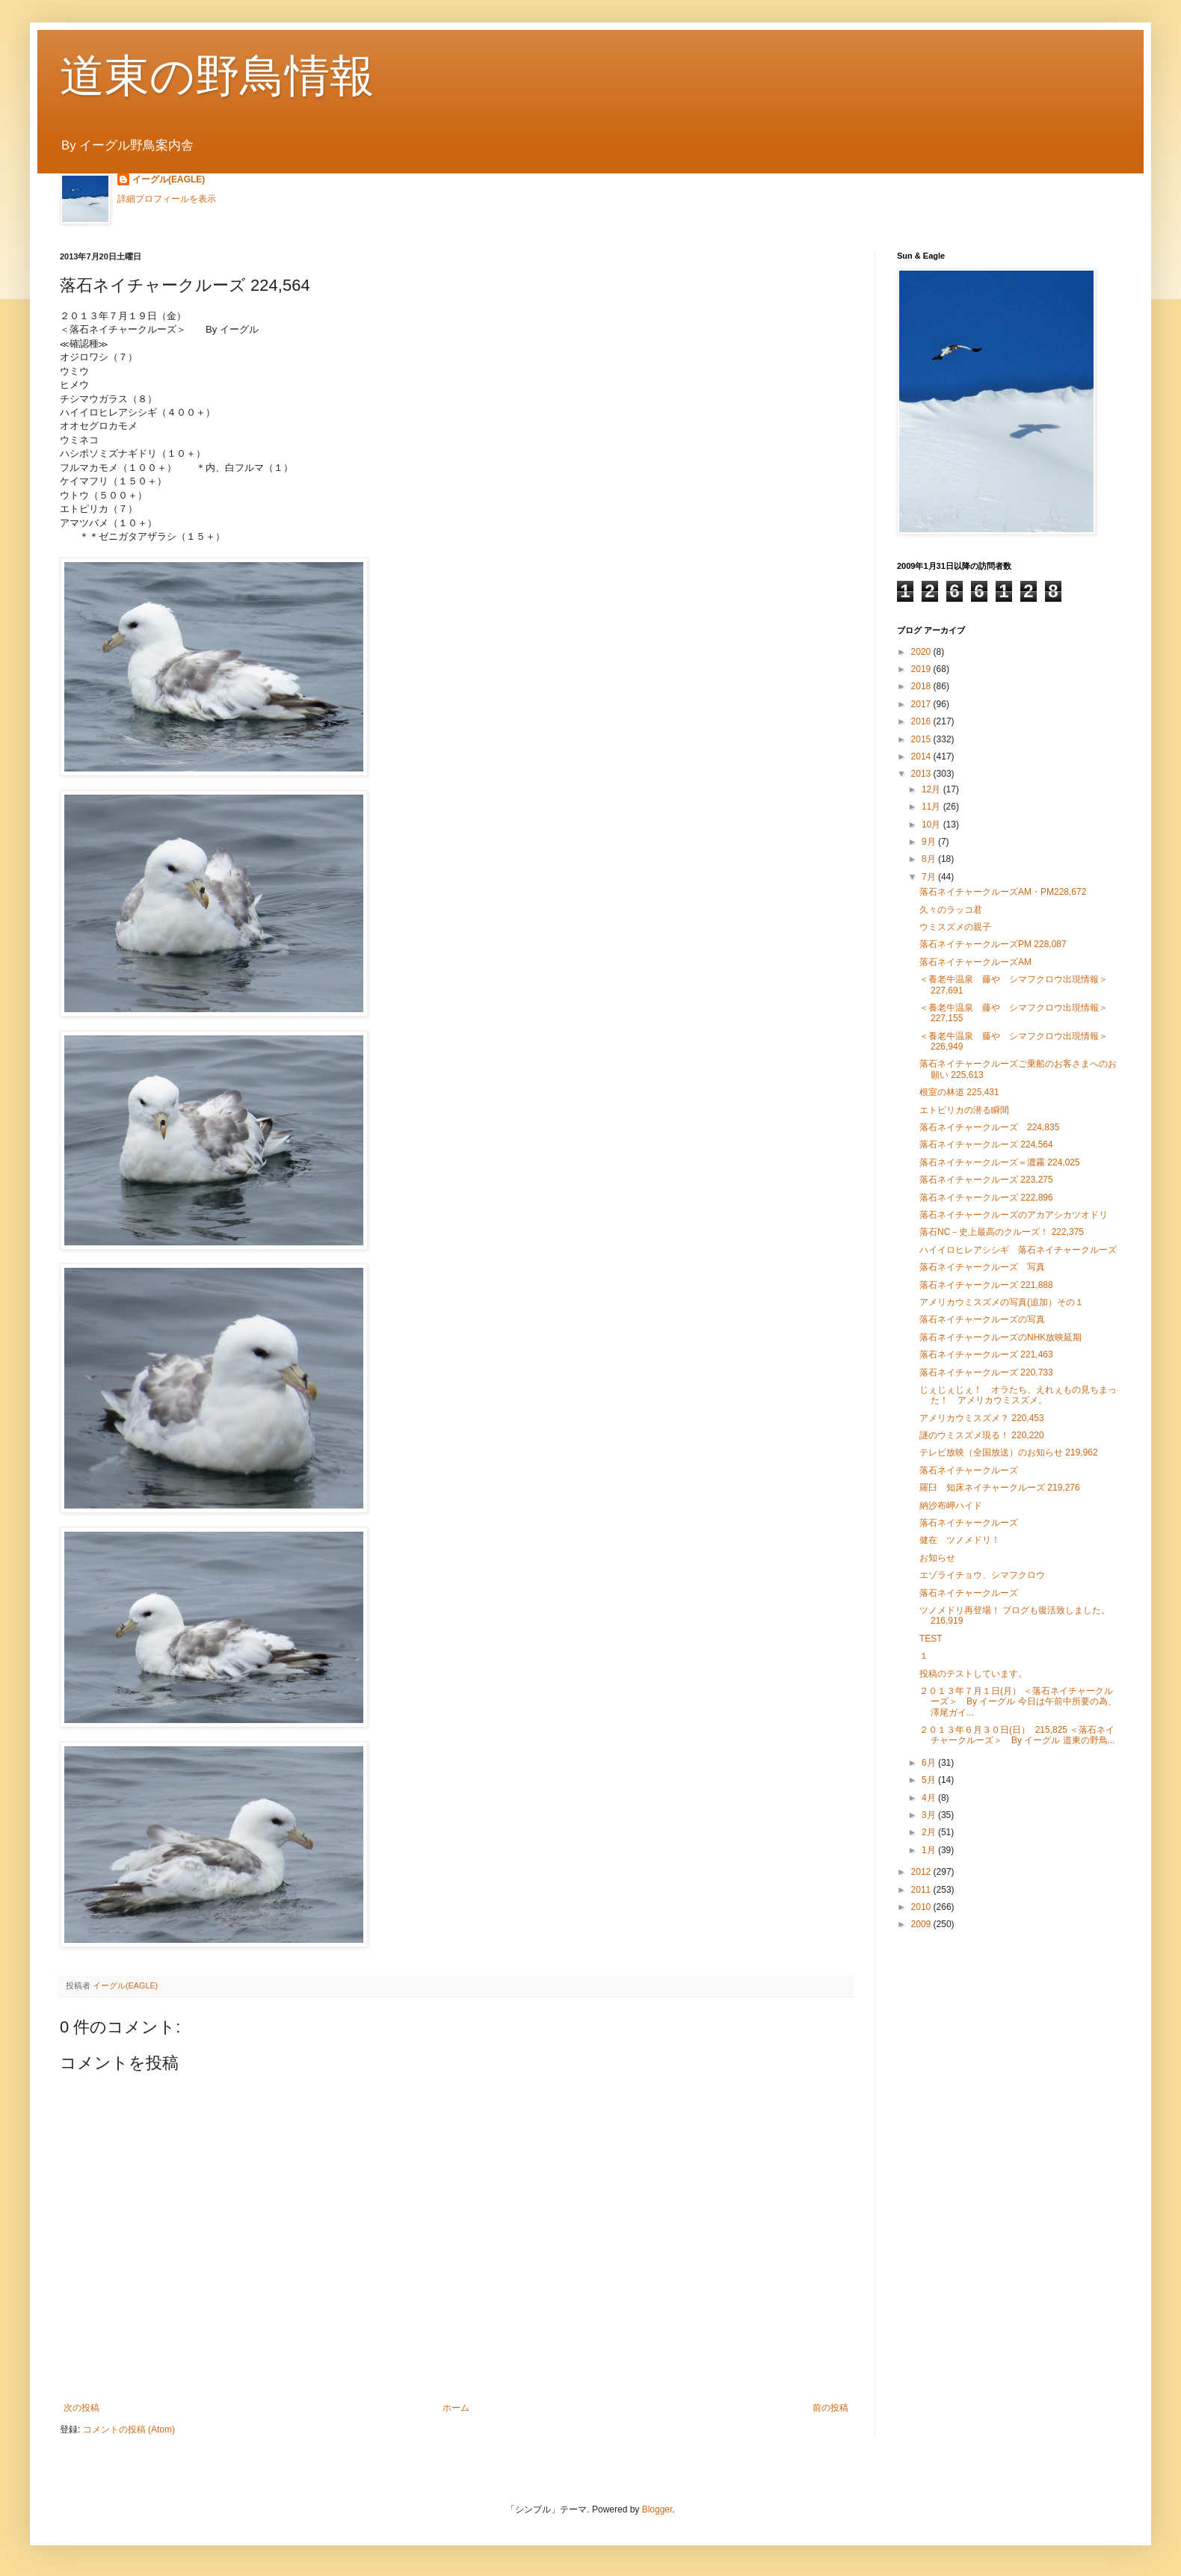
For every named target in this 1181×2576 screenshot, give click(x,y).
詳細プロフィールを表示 (166, 199)
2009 (922, 1924)
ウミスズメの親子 (955, 927)
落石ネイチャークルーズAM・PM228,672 (1002, 892)
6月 (930, 1762)
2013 (922, 773)
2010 (922, 1907)
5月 (930, 1780)
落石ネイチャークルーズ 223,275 (986, 1179)
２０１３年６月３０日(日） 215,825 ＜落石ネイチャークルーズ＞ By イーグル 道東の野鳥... (1017, 1735)
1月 (930, 1850)
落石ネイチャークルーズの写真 (982, 1319)
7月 (930, 877)
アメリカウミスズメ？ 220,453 (981, 1418)
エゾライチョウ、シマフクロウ (982, 1575)
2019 (922, 669)
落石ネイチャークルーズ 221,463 (986, 1354)
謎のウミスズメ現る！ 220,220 (981, 1435)
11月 (932, 806)
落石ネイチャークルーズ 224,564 (986, 1144)
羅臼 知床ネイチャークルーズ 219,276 (999, 1487)
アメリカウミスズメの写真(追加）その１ (1001, 1302)
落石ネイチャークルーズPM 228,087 (993, 944)
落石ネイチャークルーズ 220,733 (986, 1372)
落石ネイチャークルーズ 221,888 (986, 1285)
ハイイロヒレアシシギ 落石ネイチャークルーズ (1018, 1250)
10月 (932, 824)
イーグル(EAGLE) (168, 179)
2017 (922, 704)
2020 (922, 652)
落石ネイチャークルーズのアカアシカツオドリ (1013, 1215)
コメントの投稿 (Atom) (129, 2429)
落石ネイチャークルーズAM (975, 962)
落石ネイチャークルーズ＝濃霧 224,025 (999, 1162)
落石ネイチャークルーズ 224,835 (989, 1127)
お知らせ (937, 1558)
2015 (922, 739)
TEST (931, 1638)
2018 (922, 686)
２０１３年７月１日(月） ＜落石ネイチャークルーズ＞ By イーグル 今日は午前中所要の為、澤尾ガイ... (1018, 1702)
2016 (922, 721)
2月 (930, 1832)
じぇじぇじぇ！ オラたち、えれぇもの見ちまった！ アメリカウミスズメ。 (1018, 1394)
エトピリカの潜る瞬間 (964, 1110)
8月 (930, 859)
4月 (930, 1798)
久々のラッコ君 (950, 910)
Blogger (657, 2509)
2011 (922, 1890)
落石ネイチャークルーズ (968, 1470)
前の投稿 (830, 2408)
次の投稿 (81, 2408)
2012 (922, 1872)
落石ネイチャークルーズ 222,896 (986, 1197)
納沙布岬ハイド (950, 1505)
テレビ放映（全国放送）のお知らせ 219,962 (1008, 1452)
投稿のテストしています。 (973, 1673)
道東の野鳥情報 (217, 76)
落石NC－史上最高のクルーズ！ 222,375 (1001, 1232)
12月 (932, 789)
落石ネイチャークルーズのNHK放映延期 (1000, 1337)
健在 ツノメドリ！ (959, 1540)
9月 (930, 841)
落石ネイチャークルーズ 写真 (982, 1267)
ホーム (456, 2408)
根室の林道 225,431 (959, 1092)
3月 (930, 1815)
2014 (922, 756)
